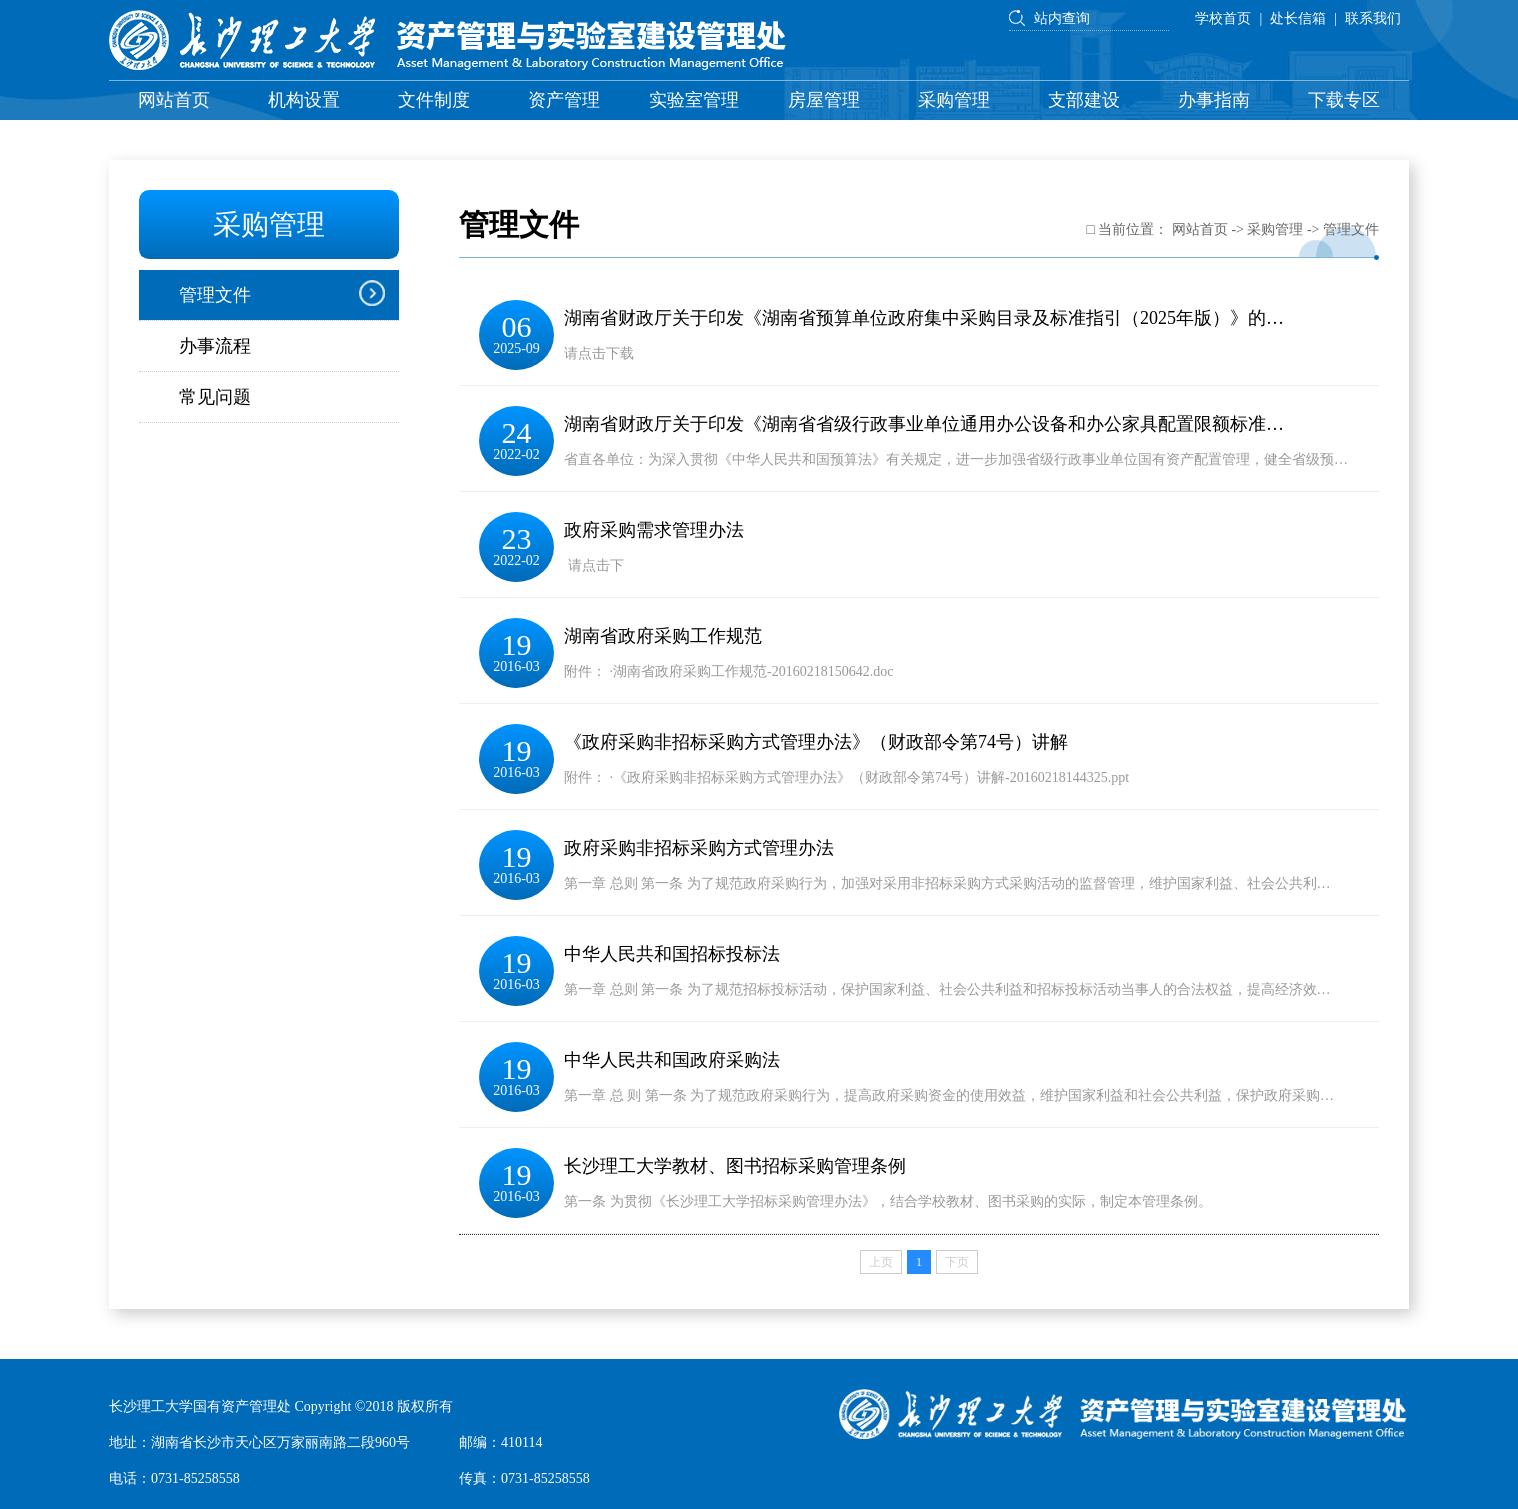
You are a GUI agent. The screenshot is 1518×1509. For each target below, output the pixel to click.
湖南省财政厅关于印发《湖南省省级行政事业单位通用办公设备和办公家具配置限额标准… (924, 424)
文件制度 (434, 100)
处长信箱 (1298, 18)
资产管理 (564, 100)
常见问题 (215, 397)
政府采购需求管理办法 (654, 530)
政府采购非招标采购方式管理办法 (699, 848)
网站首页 (174, 100)
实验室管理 (694, 100)
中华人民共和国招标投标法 (672, 954)
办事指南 (1214, 100)
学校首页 (1223, 18)
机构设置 (304, 100)
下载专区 (1344, 100)
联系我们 (1373, 18)
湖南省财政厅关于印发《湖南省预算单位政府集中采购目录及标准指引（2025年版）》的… (924, 318)
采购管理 (954, 100)
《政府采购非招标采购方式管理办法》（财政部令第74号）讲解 (816, 742)
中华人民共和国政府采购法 (672, 1060)
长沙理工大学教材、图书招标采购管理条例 (735, 1166)
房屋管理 (824, 100)
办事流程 (215, 346)
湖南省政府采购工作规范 (663, 636)
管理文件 (215, 295)
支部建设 (1084, 100)
